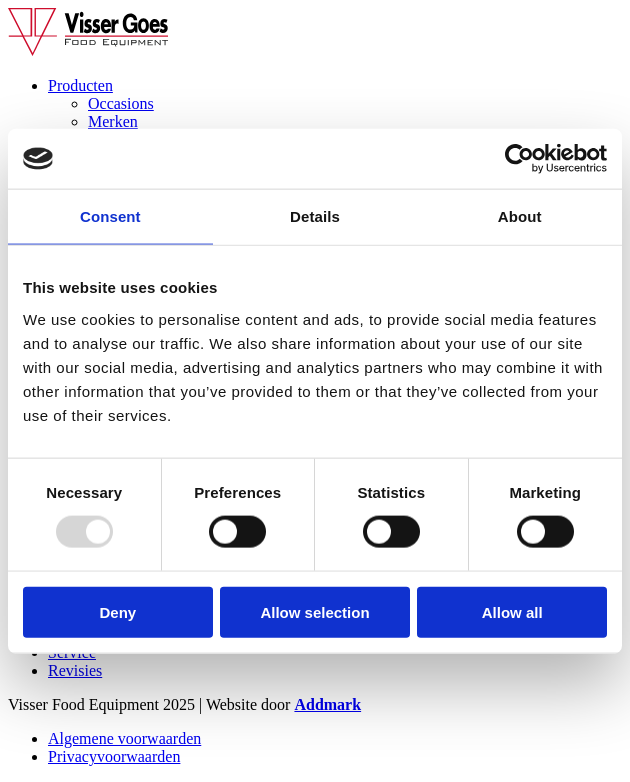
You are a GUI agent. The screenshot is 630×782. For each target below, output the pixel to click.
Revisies (75, 670)
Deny (117, 611)
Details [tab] (315, 216)
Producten (80, 85)
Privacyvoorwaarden (114, 756)
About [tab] (520, 216)
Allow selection (314, 611)
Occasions (121, 103)
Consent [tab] (110, 216)
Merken (113, 121)
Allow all (512, 611)
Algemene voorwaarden (124, 738)
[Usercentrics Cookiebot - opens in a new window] (519, 159)
